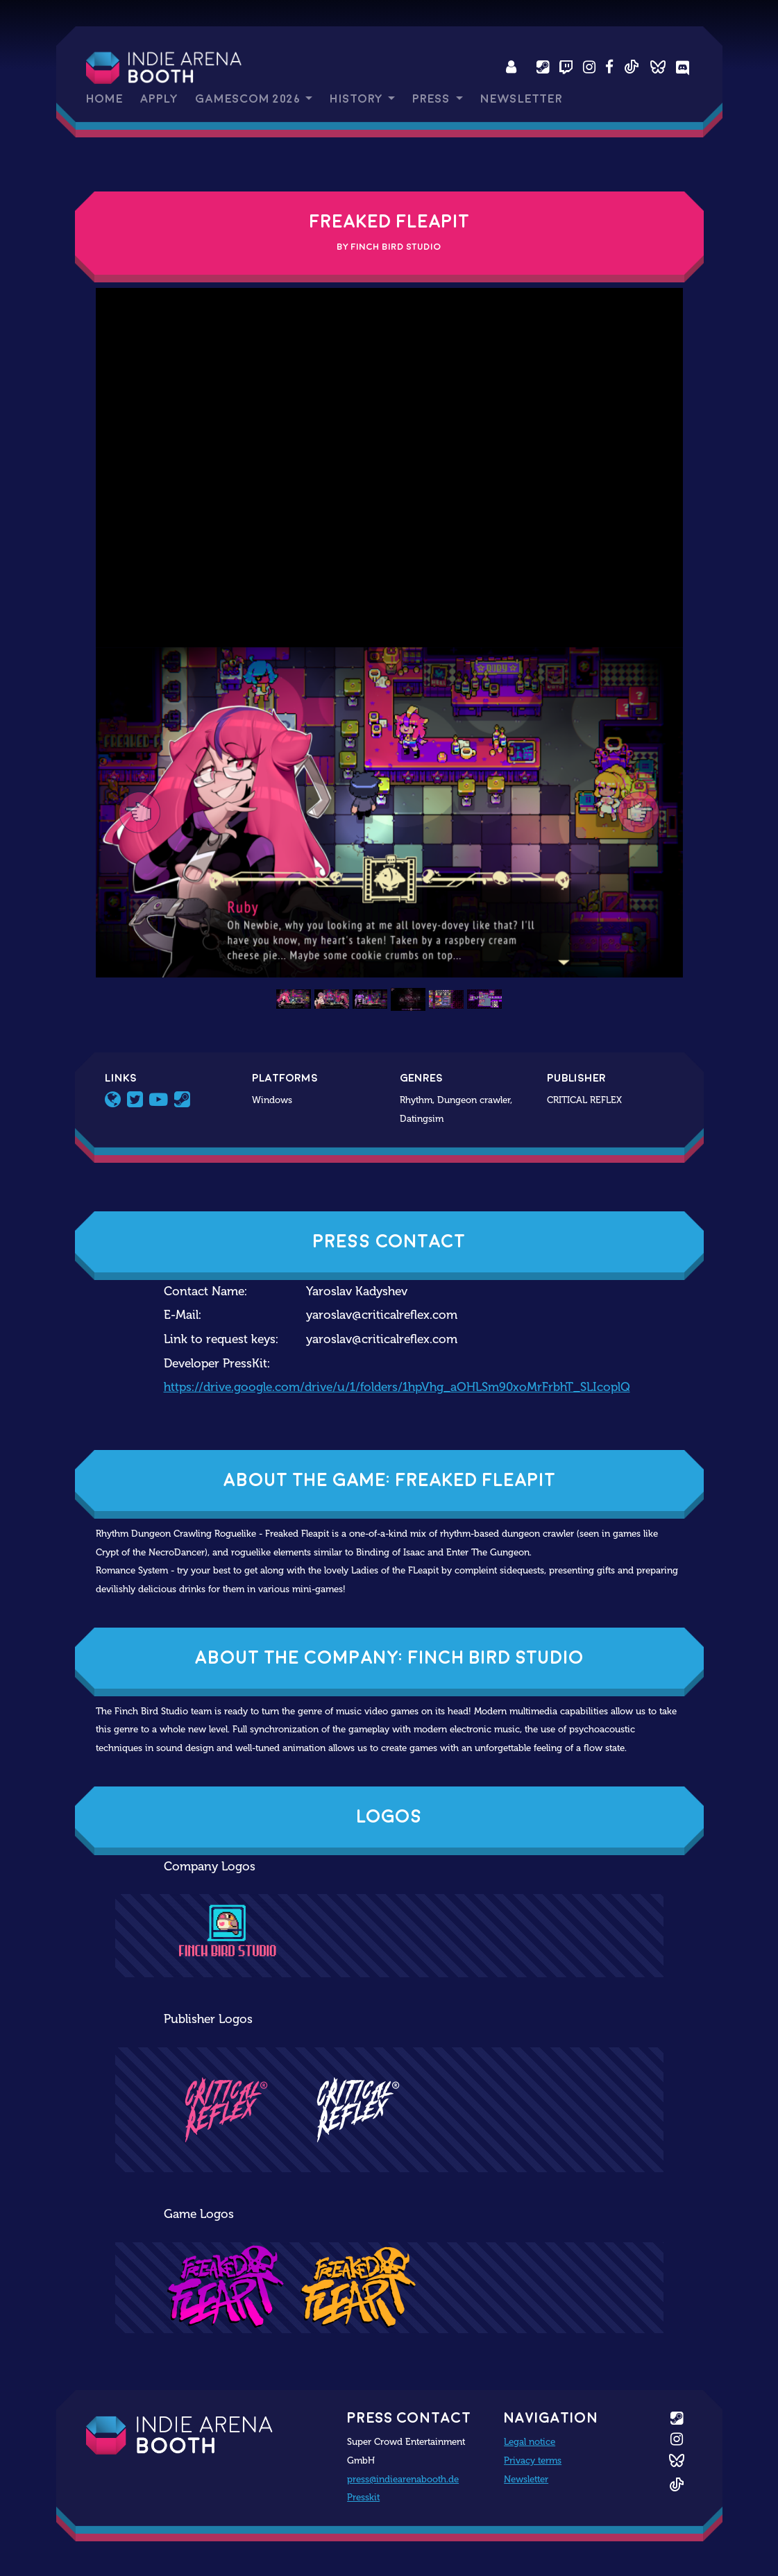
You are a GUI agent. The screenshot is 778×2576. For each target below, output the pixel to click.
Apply (159, 98)
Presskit (363, 2496)
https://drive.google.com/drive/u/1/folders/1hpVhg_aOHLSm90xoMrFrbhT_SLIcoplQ (397, 1387)
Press (432, 98)
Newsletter (521, 98)
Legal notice (529, 2441)
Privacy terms (532, 2460)
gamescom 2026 (249, 98)
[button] (140, 812)
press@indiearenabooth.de (403, 2478)
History (357, 98)
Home (104, 98)
